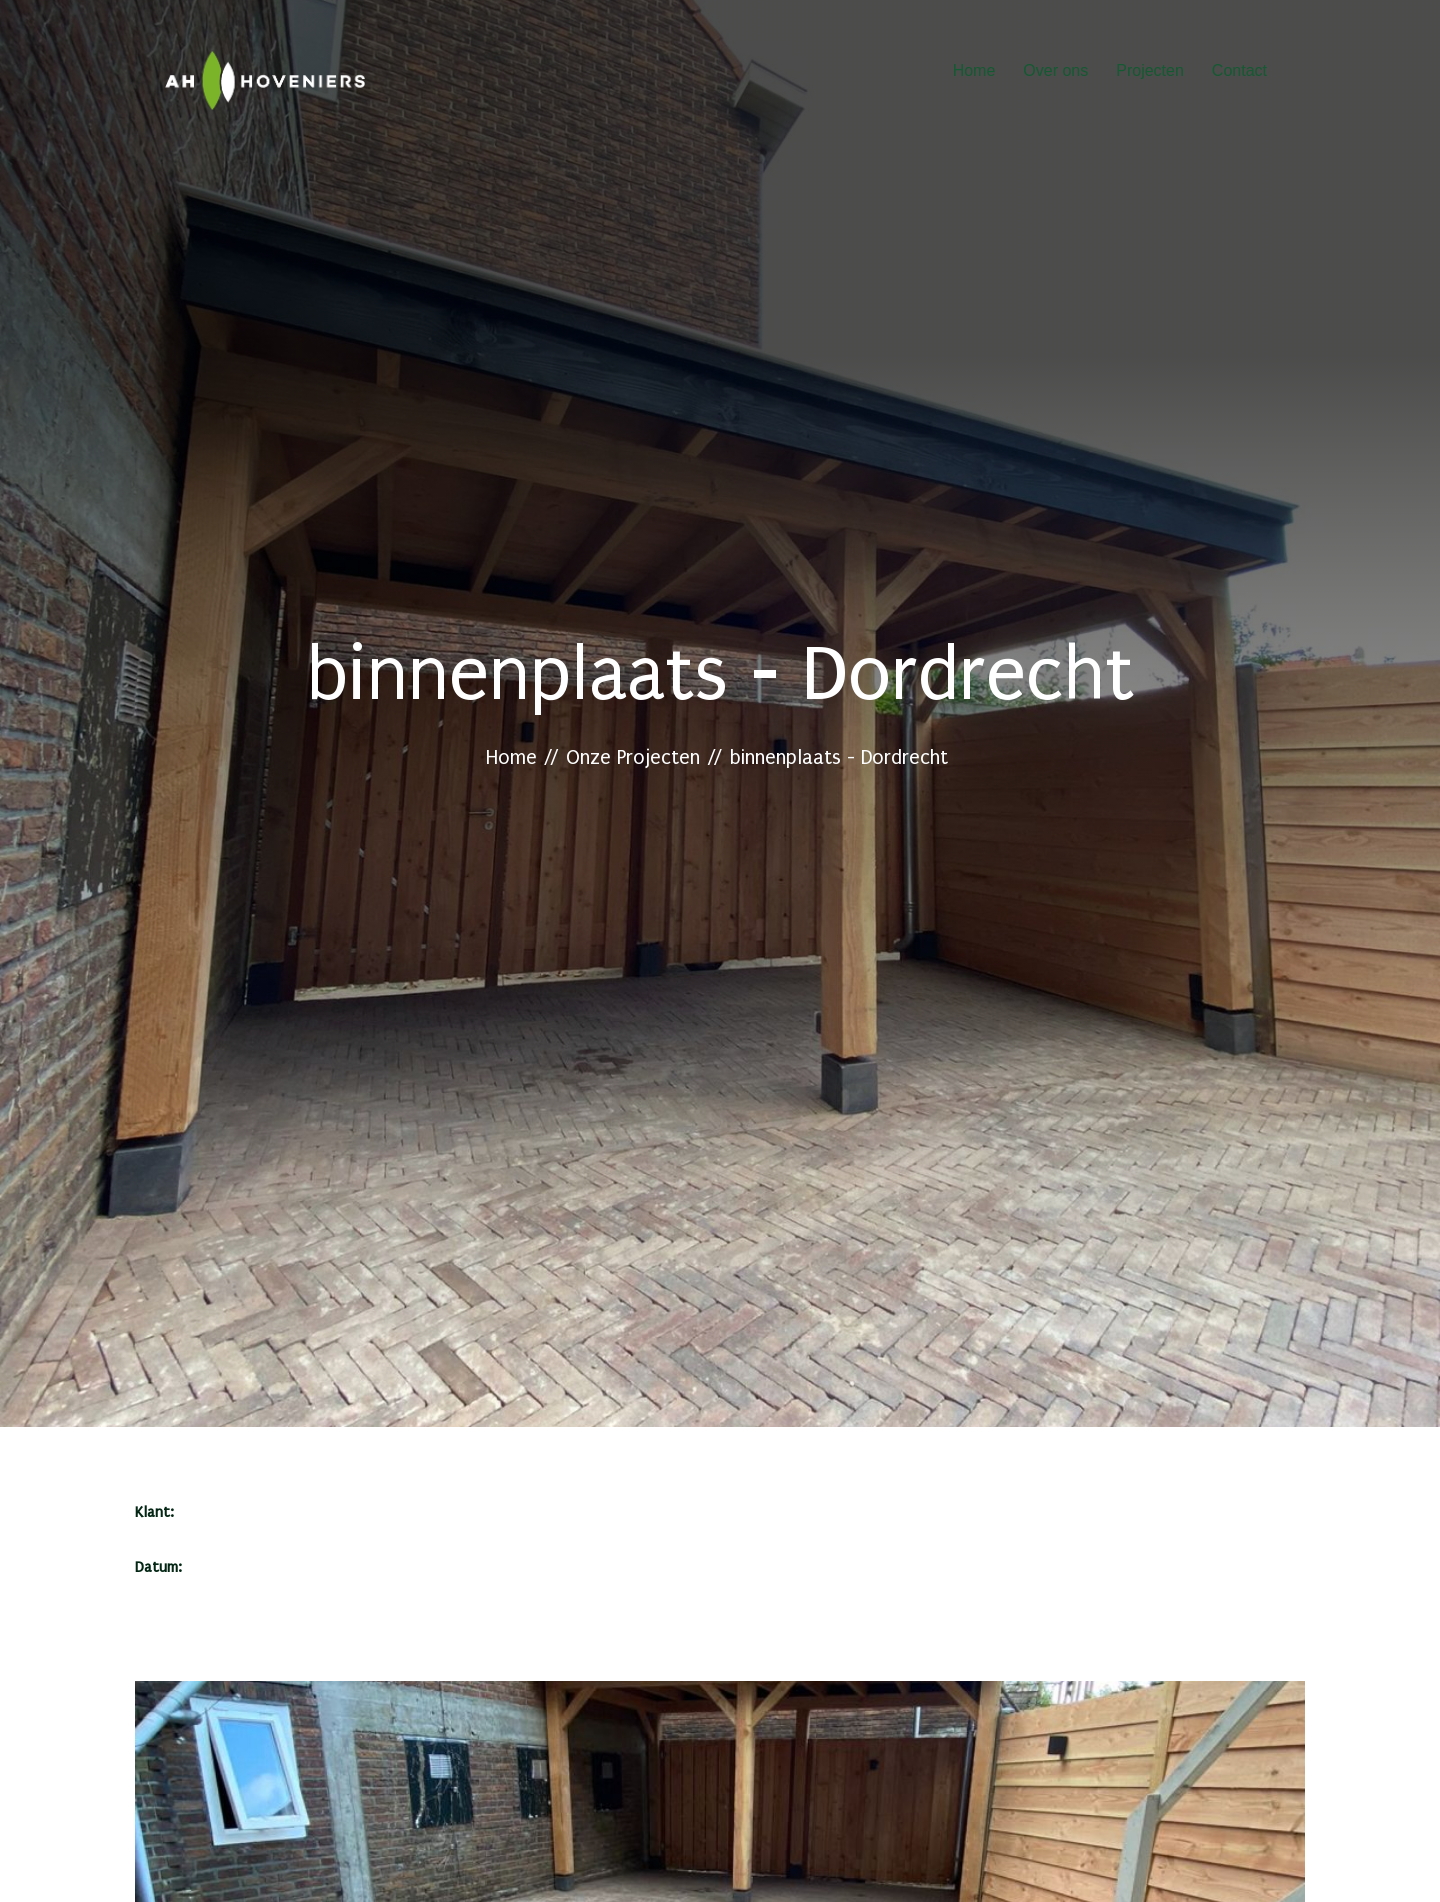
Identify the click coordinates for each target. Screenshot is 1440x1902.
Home (974, 73)
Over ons (1055, 73)
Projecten (1150, 73)
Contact (1239, 73)
